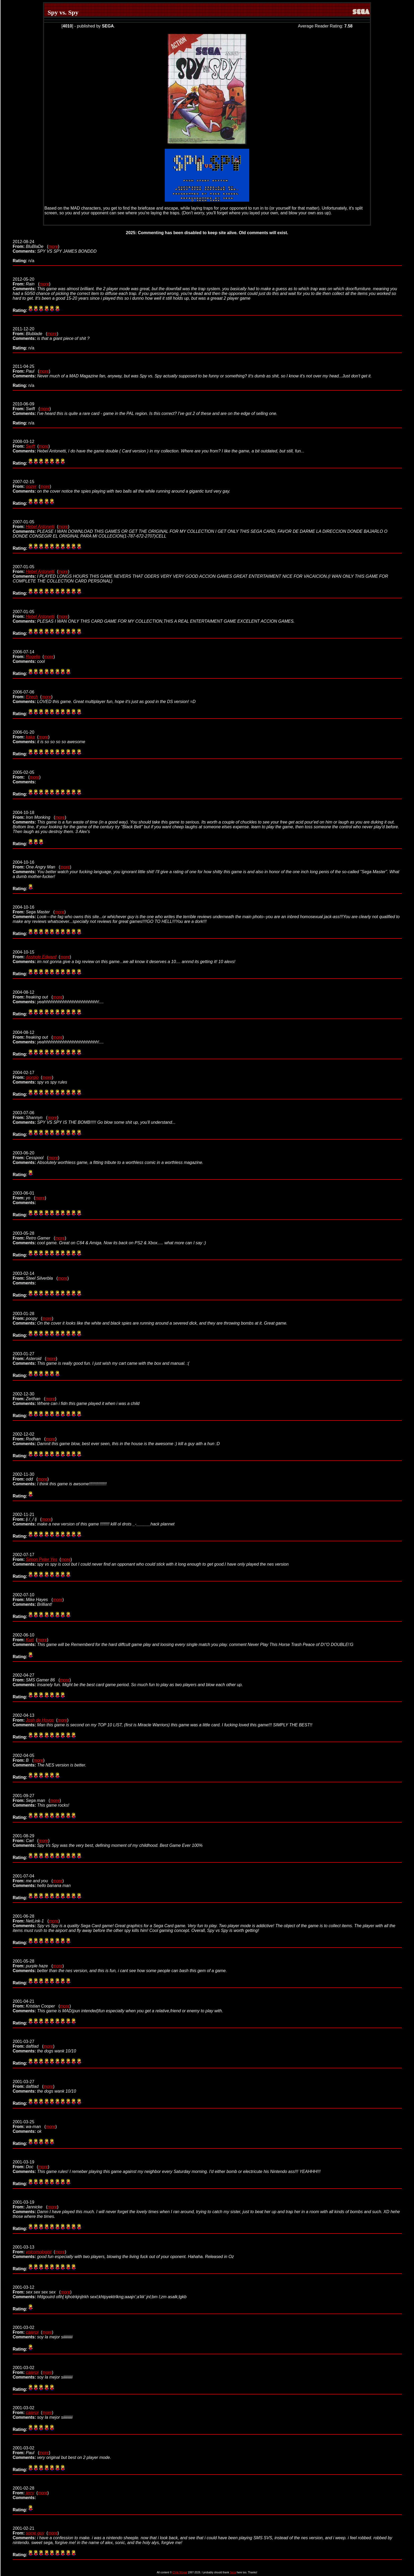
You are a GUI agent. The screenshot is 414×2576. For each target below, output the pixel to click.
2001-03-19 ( (25, 2164)
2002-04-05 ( (23, 1758)
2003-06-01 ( (24, 1195)
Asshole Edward (41, 957)
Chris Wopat (179, 2572)
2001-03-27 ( (28, 2043)
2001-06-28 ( (31, 1918)
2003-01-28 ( (27, 1316)
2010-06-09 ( (26, 406)
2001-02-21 (23, 2530)
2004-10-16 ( (36, 864)
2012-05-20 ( (26, 281)
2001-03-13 (23, 2249)
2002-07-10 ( (33, 1597)
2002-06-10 (23, 1637)
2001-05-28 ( (33, 1963)
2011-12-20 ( (30, 331)
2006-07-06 (23, 694)
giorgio (32, 1077)
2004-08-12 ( (33, 994)
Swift (30, 446)
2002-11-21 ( (27, 1516)
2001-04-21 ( (36, 2003)
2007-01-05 (23, 524)
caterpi (32, 2332)
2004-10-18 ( (34, 815)
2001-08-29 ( (26, 1838)
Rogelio (33, 656)
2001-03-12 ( (36, 2289)
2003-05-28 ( (34, 1235)
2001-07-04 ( (33, 1878)
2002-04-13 (23, 1717)
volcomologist (38, 2252)
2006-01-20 (23, 734)
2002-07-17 (23, 1557)
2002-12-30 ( (29, 1396)
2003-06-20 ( (30, 1155)
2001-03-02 (23, 2329)
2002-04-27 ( (36, 1677)
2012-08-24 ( (30, 244)
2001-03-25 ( (29, 2124)
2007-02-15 (23, 484)
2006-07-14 (23, 654)
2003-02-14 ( (35, 1275)
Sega (233, 2572)
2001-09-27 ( (31, 1798)
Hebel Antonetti (40, 526)
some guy (35, 2533)
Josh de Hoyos (40, 1720)
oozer (31, 486)
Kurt (30, 1640)
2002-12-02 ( (29, 1436)
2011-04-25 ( (26, 368)
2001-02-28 (23, 2490)
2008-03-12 (23, 443)
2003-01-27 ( (29, 1356)
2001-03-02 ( (26, 2450)
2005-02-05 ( (23, 774)
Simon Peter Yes (41, 1559)
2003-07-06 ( (30, 1115)
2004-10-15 (23, 954)
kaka (30, 737)
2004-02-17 (23, 1075)
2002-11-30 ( (25, 1476)
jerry (30, 2493)
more (53, 246)
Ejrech (32, 697)
